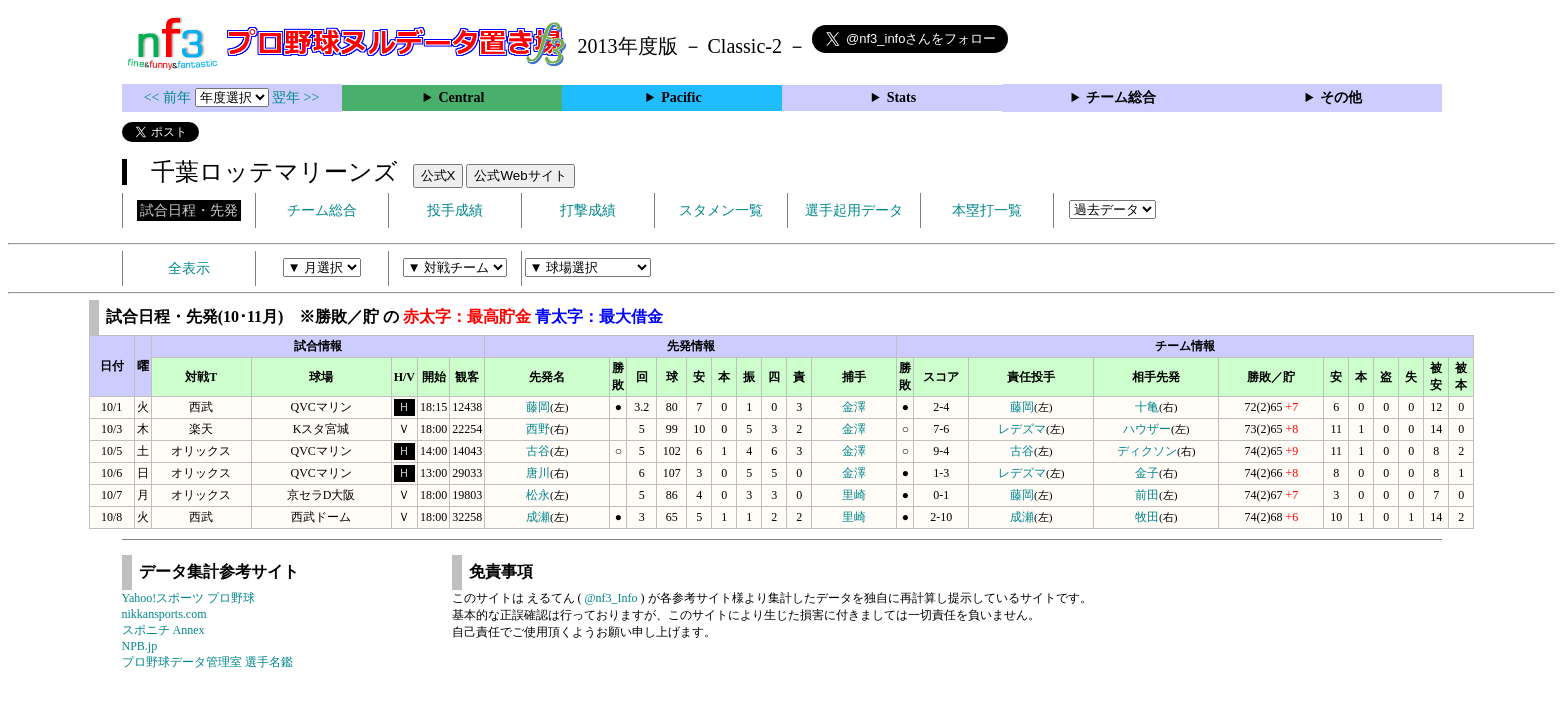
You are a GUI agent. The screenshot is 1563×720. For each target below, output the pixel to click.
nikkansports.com (164, 614)
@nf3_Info (611, 598)
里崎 (854, 495)
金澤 (854, 407)
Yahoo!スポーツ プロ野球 (189, 598)
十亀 (1147, 407)
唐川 (538, 473)
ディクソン (1147, 451)
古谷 (538, 451)
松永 (538, 495)
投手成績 (455, 210)
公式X (438, 175)
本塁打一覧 (987, 210)
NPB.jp (140, 646)
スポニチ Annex (163, 630)
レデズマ (1022, 429)
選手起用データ (854, 210)
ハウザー (1147, 429)
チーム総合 (1121, 97)
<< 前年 (169, 97)
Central (461, 97)
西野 (538, 429)
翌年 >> (295, 97)
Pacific (681, 97)
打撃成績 (588, 210)
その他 (1341, 97)
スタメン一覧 (721, 210)
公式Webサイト (520, 175)
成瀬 (538, 517)
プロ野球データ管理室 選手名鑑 (207, 662)
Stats (902, 97)
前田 (1147, 495)
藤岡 (538, 407)
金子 (1147, 473)
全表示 (189, 268)
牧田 (1147, 517)
